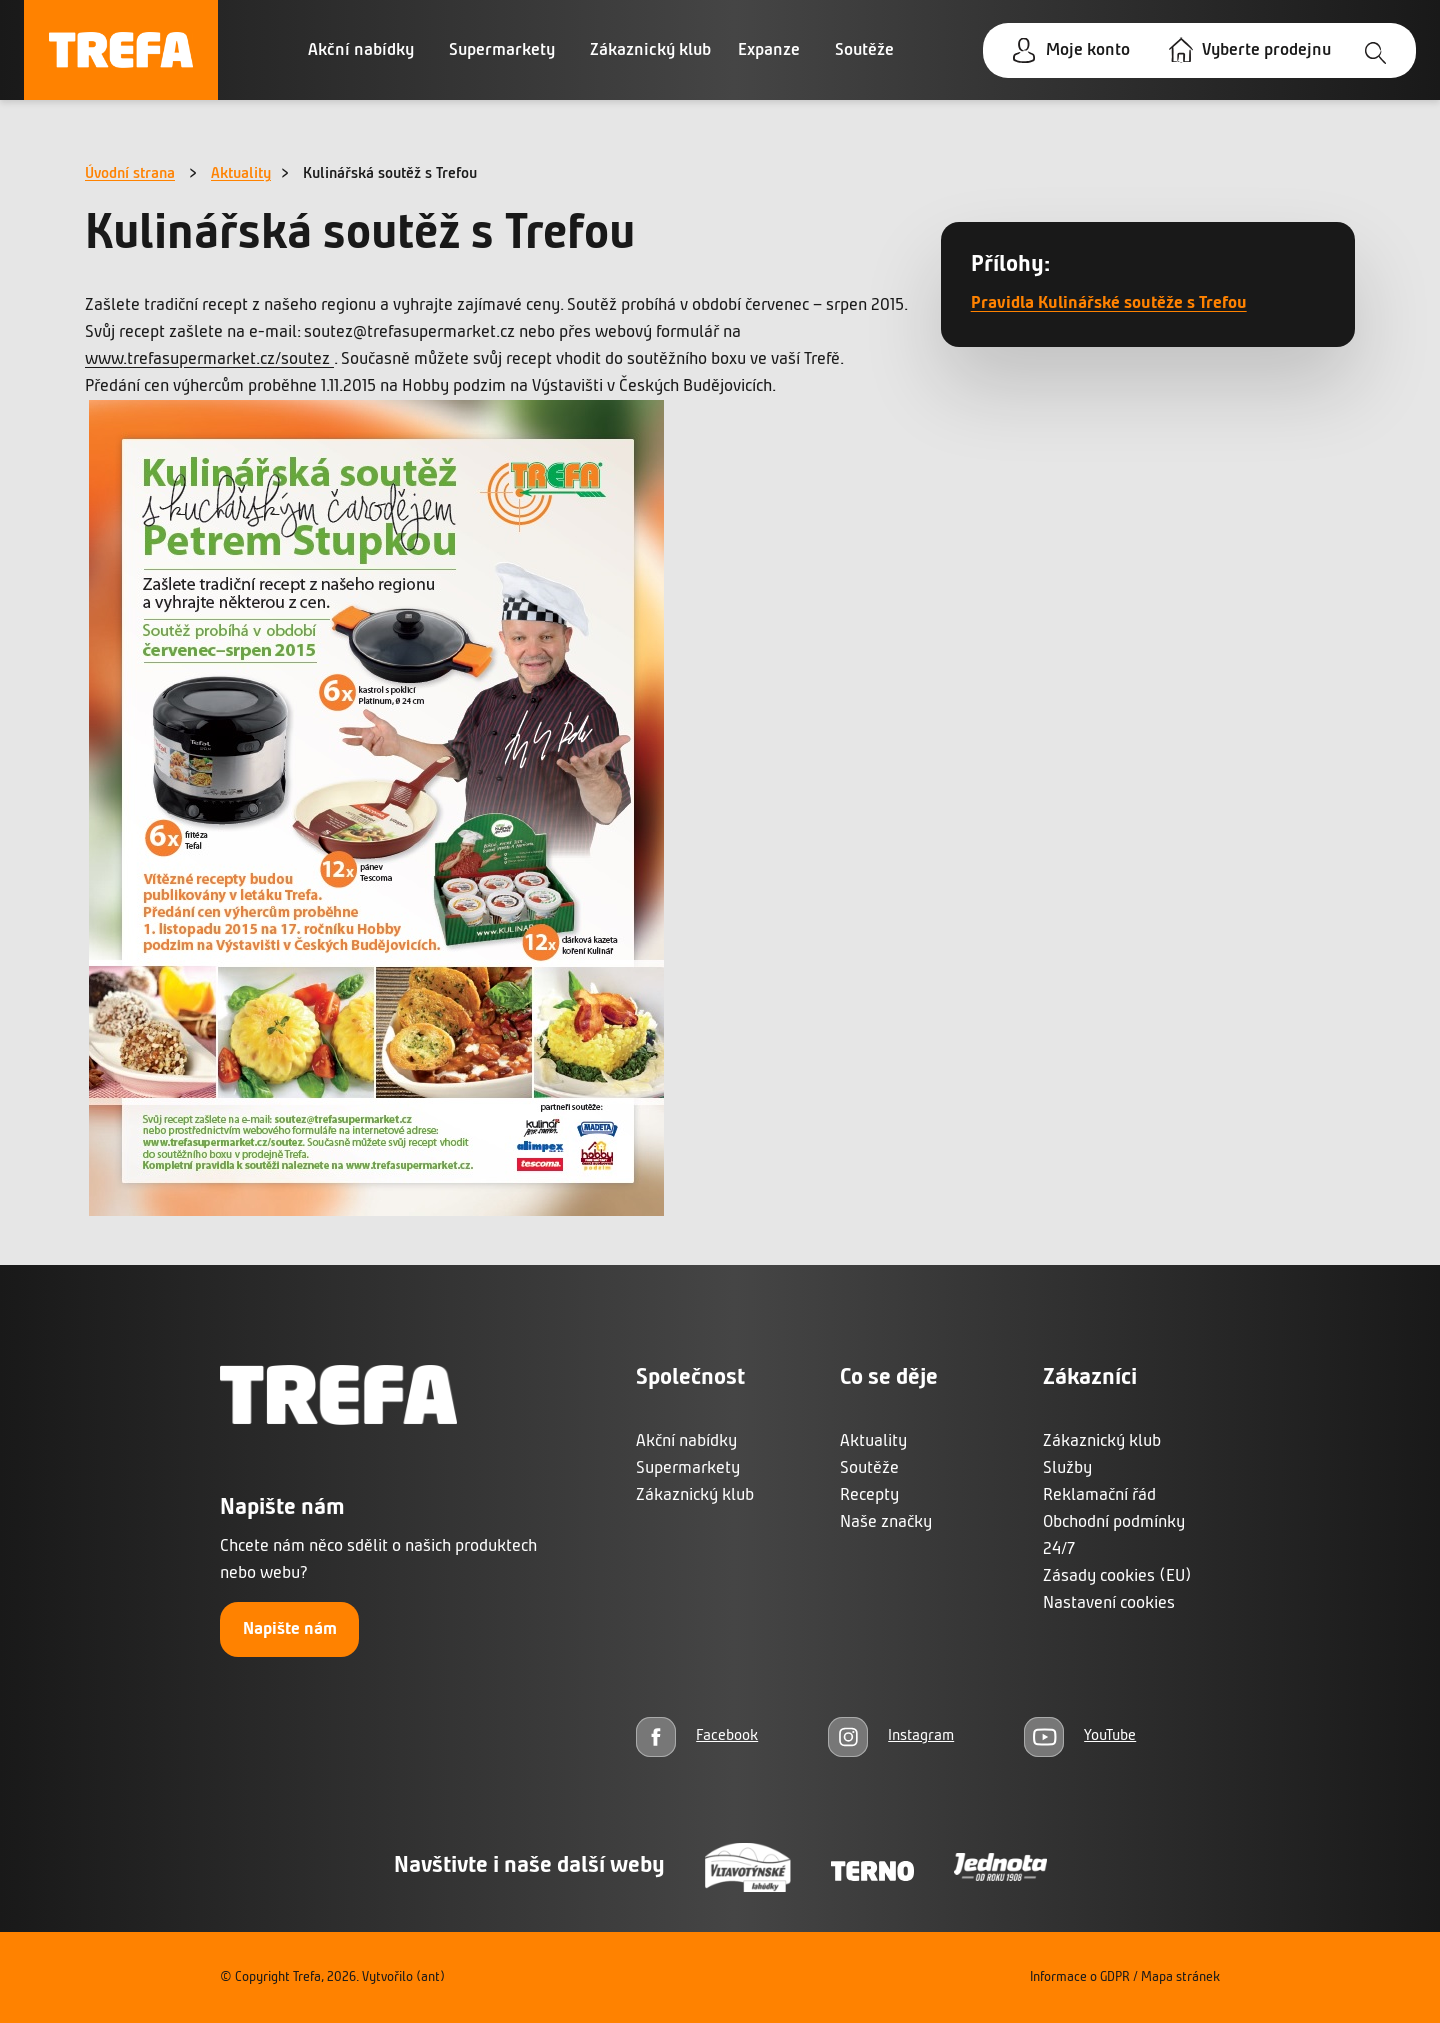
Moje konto (1088, 50)
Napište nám (290, 1629)
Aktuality (241, 174)
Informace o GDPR (1080, 1977)
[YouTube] (1080, 1736)
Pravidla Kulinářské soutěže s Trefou (1109, 303)
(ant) (430, 1977)
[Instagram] (891, 1736)
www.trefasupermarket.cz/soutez (209, 359)
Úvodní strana (130, 174)
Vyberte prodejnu (1266, 50)
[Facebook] (697, 1736)
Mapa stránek (1180, 1977)
